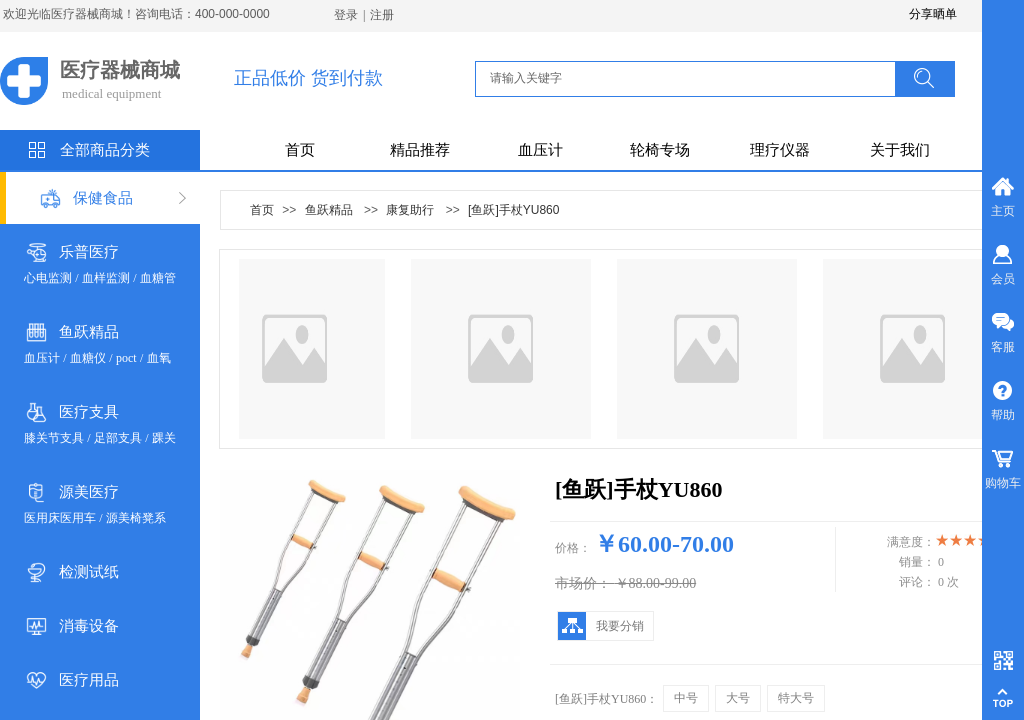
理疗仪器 (780, 150)
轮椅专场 (660, 150)
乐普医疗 (89, 252)
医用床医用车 (60, 518)
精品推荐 (420, 150)
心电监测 (48, 278)
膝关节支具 (54, 438)
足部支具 (118, 438)
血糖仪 (88, 358)
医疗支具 (89, 412)
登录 (346, 15)
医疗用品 (89, 680)
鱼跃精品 (89, 332)
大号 (738, 698)
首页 (300, 150)
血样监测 (106, 278)
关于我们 (900, 150)
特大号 (796, 698)
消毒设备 (89, 626)
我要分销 (620, 626)
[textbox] (691, 78)
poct (126, 358)
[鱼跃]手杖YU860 (513, 210)
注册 (382, 15)
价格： (573, 548)
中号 (686, 698)
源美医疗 (89, 492)
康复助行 (410, 210)
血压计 (540, 150)
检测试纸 (89, 572)
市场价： (583, 583)
